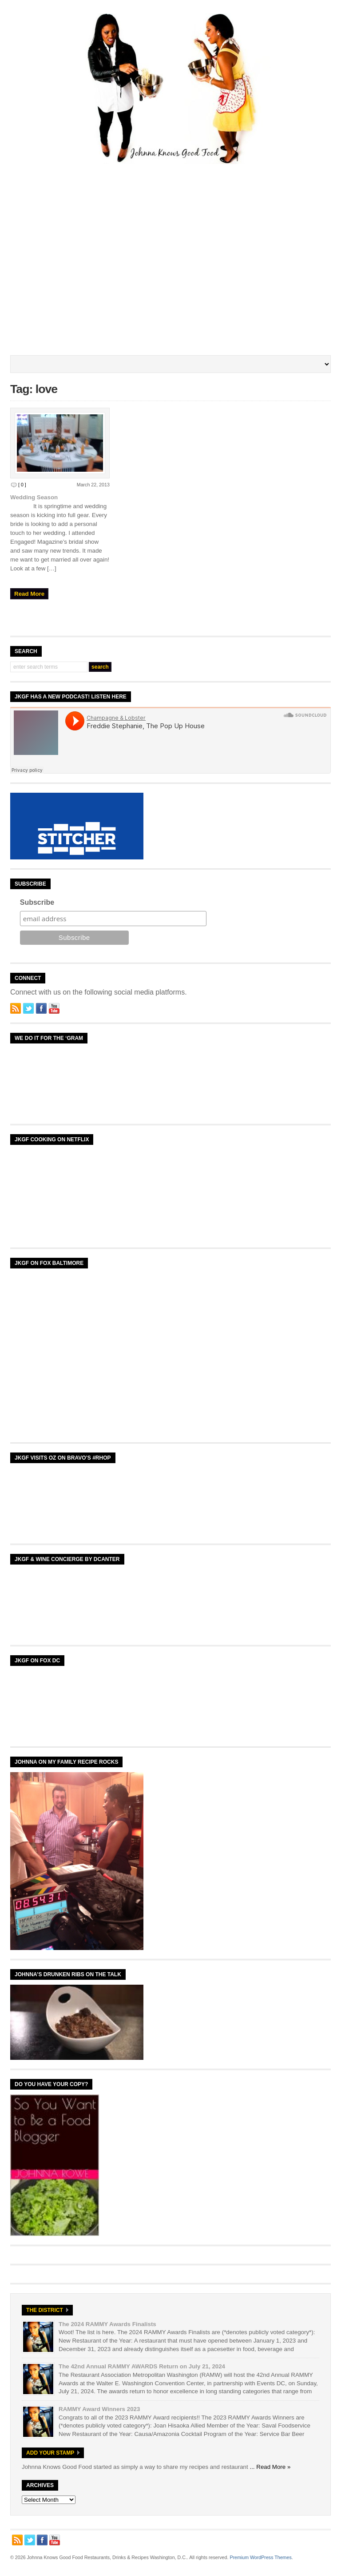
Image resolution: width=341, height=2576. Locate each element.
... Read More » (270, 2467)
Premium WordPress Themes (260, 2557)
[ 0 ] (22, 484)
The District (44, 2310)
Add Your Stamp (50, 2453)
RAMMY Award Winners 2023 (99, 2409)
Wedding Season (34, 497)
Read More (29, 593)
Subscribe (37, 902)
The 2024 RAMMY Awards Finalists (107, 2324)
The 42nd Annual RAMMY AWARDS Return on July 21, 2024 (142, 2366)
